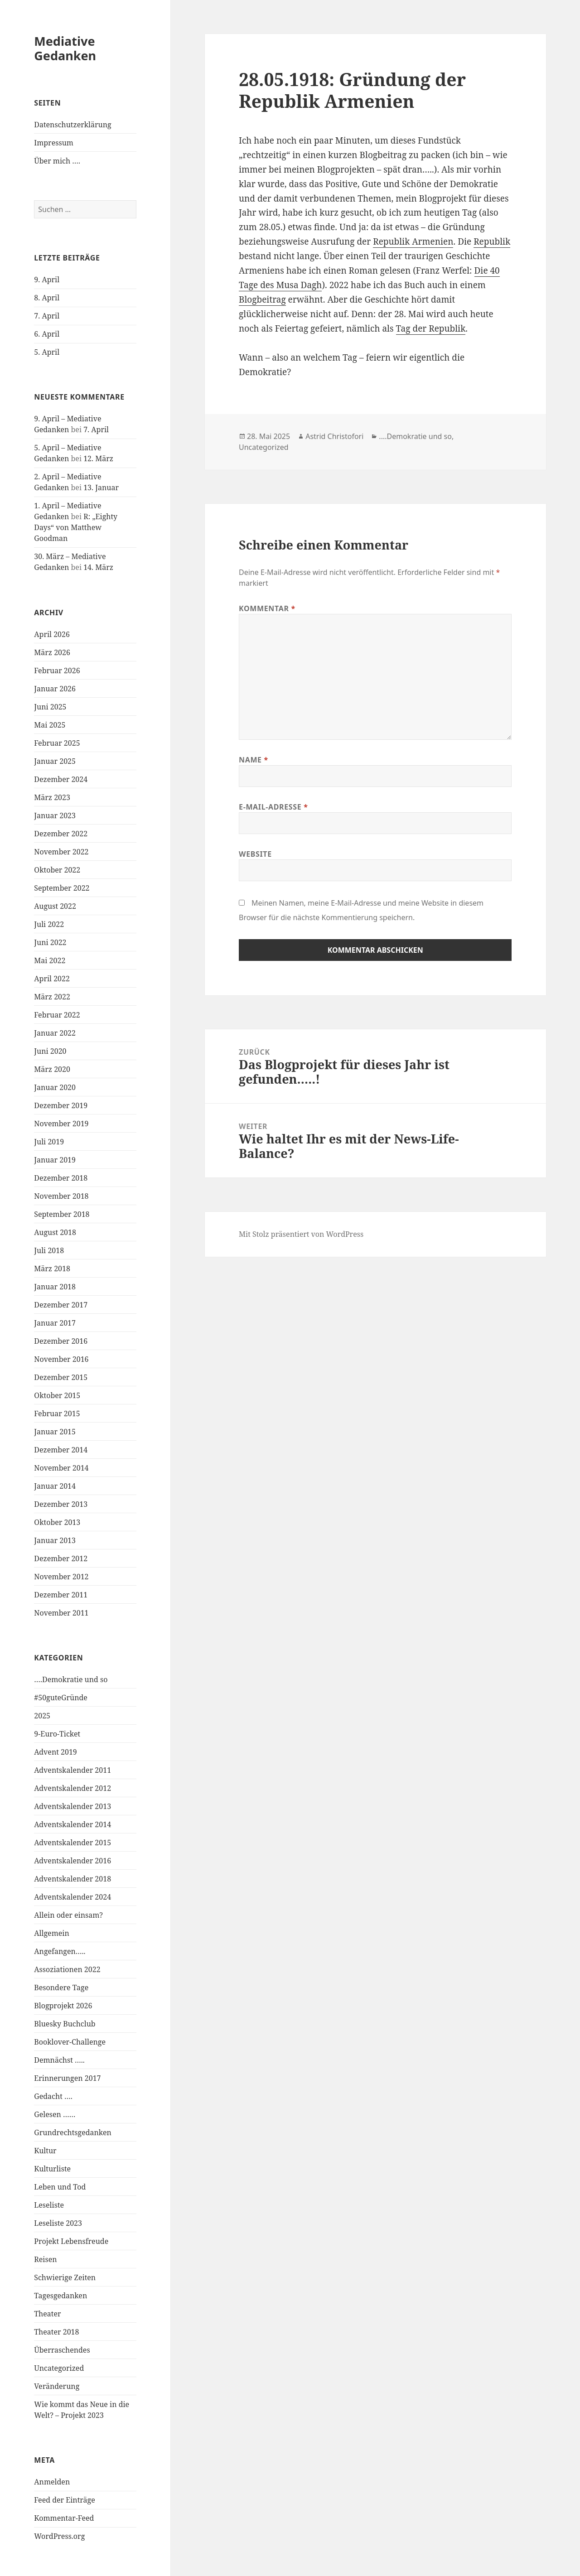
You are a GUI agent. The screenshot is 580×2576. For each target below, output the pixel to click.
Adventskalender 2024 (72, 1897)
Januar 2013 (55, 1540)
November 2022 (61, 852)
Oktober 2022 (57, 870)
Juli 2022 (49, 924)
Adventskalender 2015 (72, 1843)
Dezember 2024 (60, 779)
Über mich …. (57, 161)
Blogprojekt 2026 (63, 2006)
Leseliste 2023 (58, 2223)
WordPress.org (59, 2536)
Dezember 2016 (60, 1341)
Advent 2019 (55, 1752)
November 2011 (61, 1613)
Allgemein (51, 1933)
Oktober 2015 (57, 1395)
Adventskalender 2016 (72, 1861)
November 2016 (61, 1359)
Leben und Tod (60, 2187)
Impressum (53, 143)
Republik (492, 241)
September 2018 (61, 1214)
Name (253, 760)
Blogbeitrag (262, 299)
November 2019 (61, 1124)
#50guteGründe (60, 1698)
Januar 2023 (55, 815)
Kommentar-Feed (64, 2518)
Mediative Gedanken (65, 48)
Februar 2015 (57, 1413)
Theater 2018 (56, 2332)
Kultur (45, 2151)
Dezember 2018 (60, 1178)
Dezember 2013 (60, 1504)
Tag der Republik (431, 328)
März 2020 (52, 1069)
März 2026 (52, 652)
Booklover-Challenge (70, 2042)
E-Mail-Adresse (273, 807)
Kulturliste (52, 2169)
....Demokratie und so (415, 436)
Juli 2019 (49, 1142)
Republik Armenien (413, 241)
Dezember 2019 (60, 1105)
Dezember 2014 (60, 1450)
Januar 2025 (55, 761)
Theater (47, 2314)
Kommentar (267, 608)
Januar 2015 (55, 1432)
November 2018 (61, 1196)
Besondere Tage (61, 1987)
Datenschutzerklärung (72, 125)
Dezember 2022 (60, 834)
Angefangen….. (59, 1951)
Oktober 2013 (57, 1522)
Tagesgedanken (60, 2296)
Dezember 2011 (60, 1595)
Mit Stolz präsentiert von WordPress (301, 1234)
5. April (46, 352)
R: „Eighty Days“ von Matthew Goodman (75, 527)
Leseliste (49, 2205)
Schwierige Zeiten (65, 2277)
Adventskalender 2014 (72, 1824)
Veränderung (56, 2386)
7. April (46, 316)
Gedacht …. (53, 2096)
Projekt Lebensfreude (71, 2241)
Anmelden (52, 2482)
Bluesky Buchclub (64, 2024)
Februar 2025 (57, 743)
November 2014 (61, 1468)
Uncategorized (59, 2368)
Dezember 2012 (60, 1558)
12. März (98, 458)
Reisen (45, 2259)
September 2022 (61, 888)
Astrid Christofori (334, 436)
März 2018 (52, 1269)
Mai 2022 (49, 960)
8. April (46, 298)
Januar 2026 (55, 689)
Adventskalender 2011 (72, 1770)
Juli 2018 (49, 1250)
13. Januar (101, 487)
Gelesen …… (54, 2114)
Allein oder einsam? (68, 1915)
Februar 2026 (57, 670)
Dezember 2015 (60, 1377)
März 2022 (52, 997)
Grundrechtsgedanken (72, 2132)
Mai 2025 (49, 725)
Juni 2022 (50, 942)
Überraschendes (62, 2350)
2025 (42, 1716)
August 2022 (55, 906)
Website (255, 854)
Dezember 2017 (60, 1305)
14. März (98, 567)
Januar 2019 (55, 1160)
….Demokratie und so (70, 1679)
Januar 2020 (55, 1087)
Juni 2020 (50, 1051)
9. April (46, 280)
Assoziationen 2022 (67, 1969)
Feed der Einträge (64, 2500)
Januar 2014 (55, 1486)
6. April (46, 334)
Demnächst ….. (59, 2060)
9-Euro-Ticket (57, 1734)
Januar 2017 (55, 1323)
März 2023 (52, 797)
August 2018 (55, 1232)
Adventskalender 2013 (72, 1806)
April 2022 (52, 979)
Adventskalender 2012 (72, 1788)
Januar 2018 (55, 1287)
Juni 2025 (50, 707)
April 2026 (52, 634)
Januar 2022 (55, 1033)
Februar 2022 (57, 1015)
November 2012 (61, 1577)
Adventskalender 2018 (72, 1879)
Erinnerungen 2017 (67, 2078)
